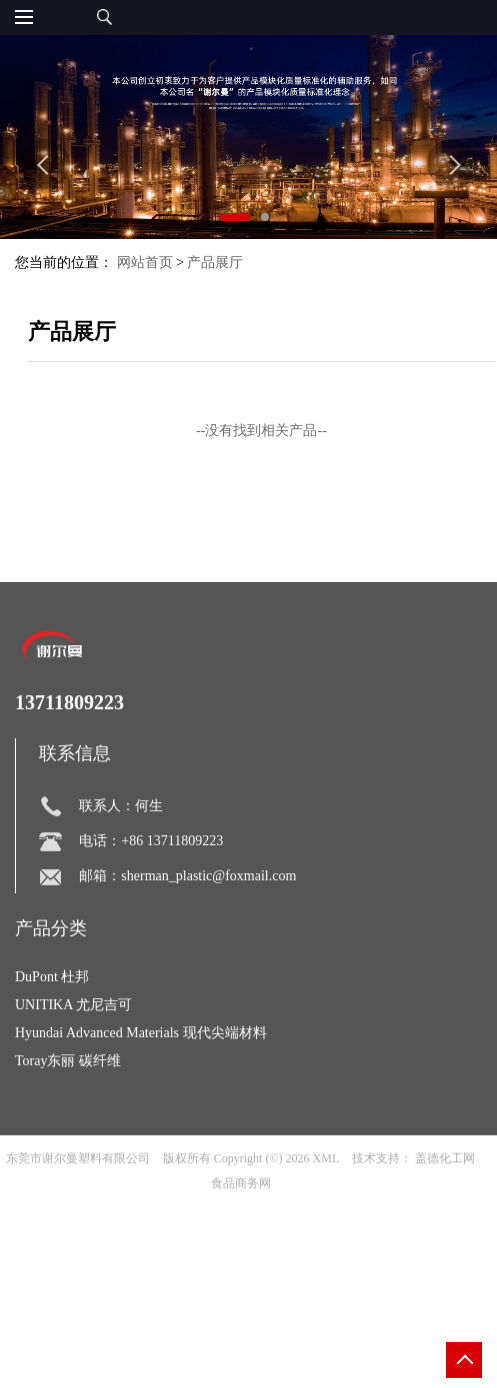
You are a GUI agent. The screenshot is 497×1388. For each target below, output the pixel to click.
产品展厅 (215, 262)
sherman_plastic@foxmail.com (208, 901)
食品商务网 (241, 1209)
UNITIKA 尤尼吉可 (73, 1030)
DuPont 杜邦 (52, 1002)
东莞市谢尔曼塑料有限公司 (78, 1184)
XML (326, 1184)
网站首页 (145, 262)
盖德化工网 (445, 1184)
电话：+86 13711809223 (151, 866)
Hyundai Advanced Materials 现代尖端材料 (141, 1058)
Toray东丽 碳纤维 (68, 1086)
